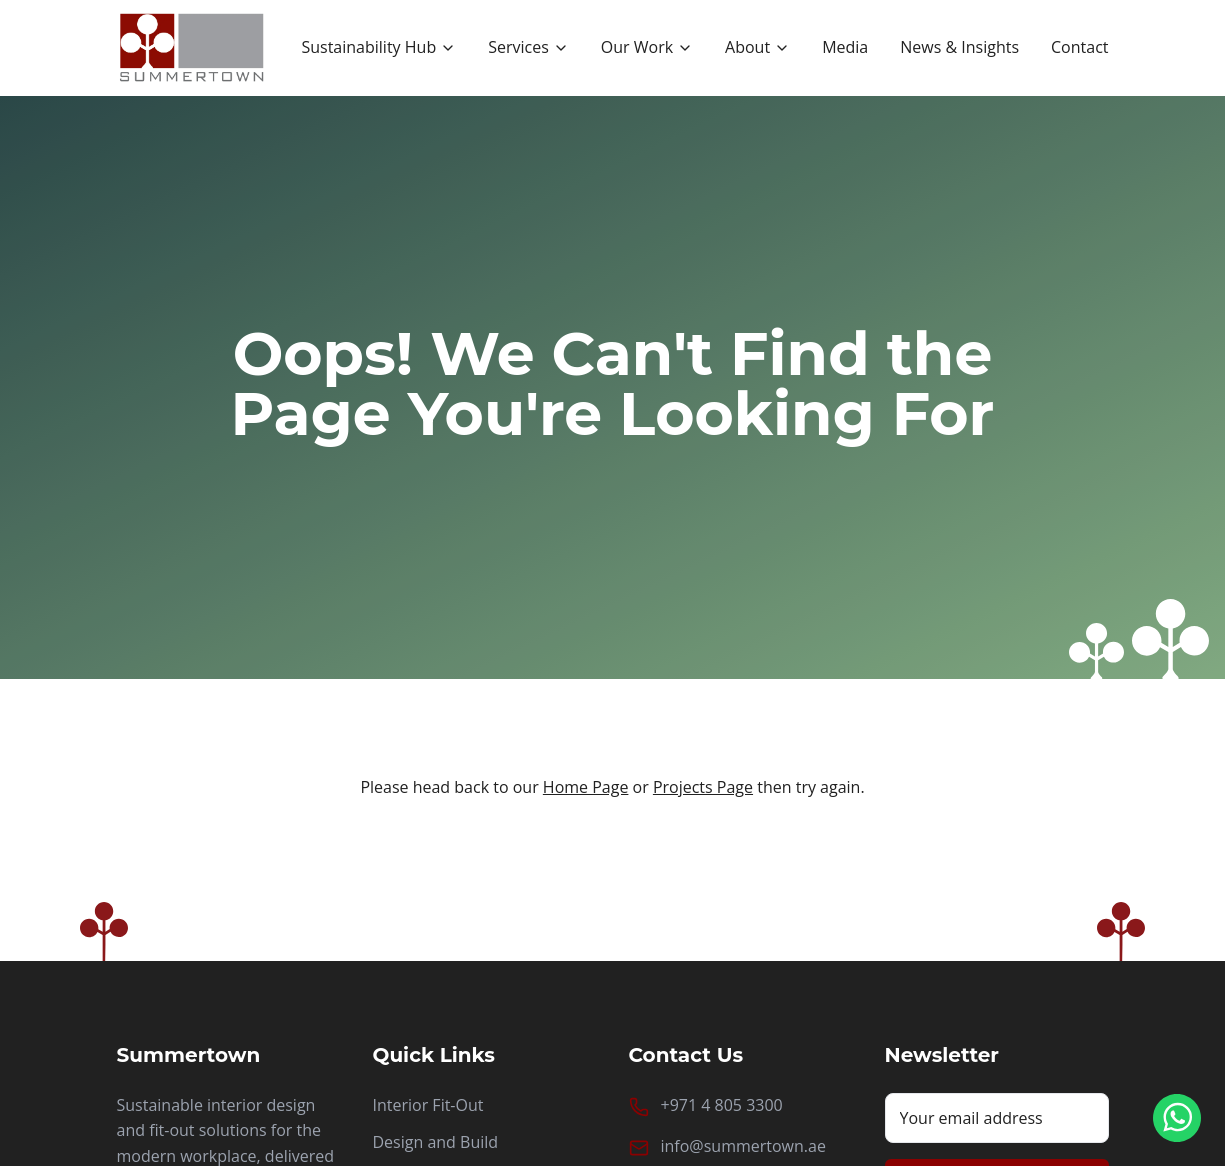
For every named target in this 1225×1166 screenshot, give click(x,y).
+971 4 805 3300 (722, 1105)
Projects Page (703, 787)
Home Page (586, 787)
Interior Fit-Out (428, 1105)
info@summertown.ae (743, 1146)
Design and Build (436, 1142)
